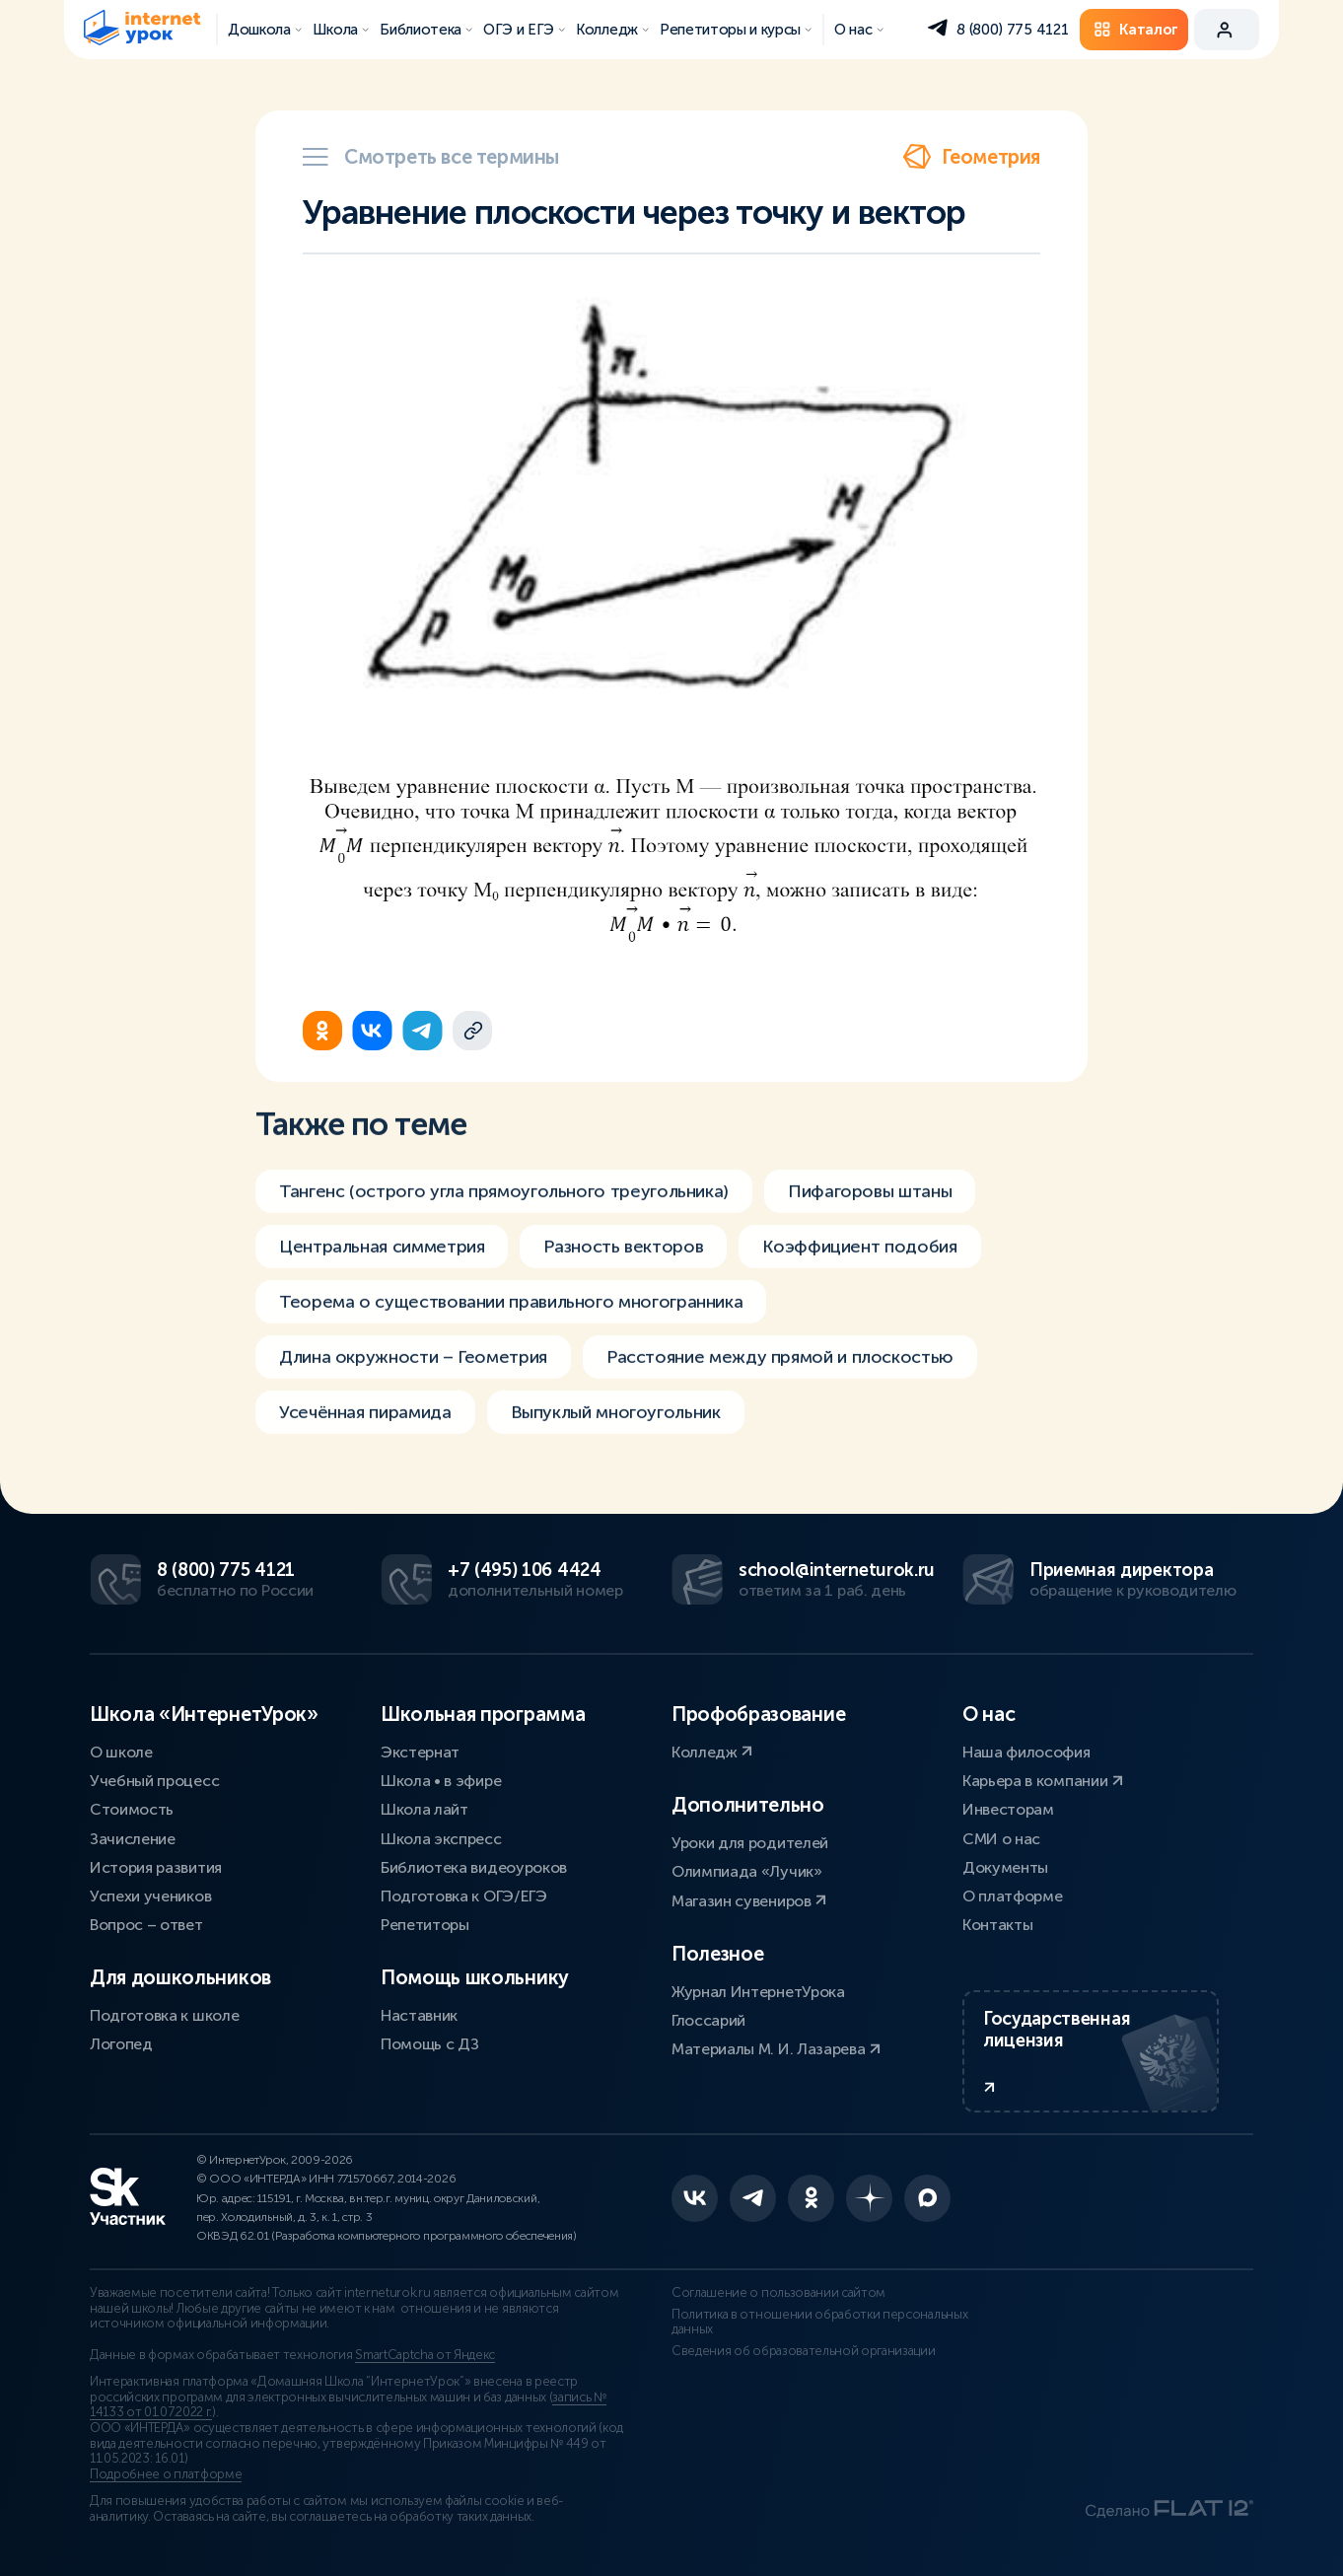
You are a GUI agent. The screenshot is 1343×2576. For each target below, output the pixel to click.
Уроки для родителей (750, 1842)
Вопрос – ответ (146, 1924)
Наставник (419, 2015)
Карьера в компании (1042, 1780)
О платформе (1012, 1896)
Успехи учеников (150, 1896)
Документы (1005, 1867)
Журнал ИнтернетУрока (758, 1991)
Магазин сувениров (749, 1901)
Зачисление (133, 1838)
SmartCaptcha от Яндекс (425, 2355)
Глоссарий (708, 2020)
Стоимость (132, 1809)
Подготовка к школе (164, 2015)
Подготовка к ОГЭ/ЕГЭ (464, 1896)
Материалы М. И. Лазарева (776, 2048)
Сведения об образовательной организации (804, 2351)
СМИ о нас (1001, 1838)
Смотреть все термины (431, 157)
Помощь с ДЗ (429, 2044)
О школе (121, 1752)
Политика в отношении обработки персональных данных (819, 2322)
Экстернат (420, 1752)
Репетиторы (425, 1924)
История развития (156, 1867)
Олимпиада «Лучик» (747, 1871)
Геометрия (971, 157)
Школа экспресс (441, 1838)
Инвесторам (1008, 1809)
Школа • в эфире (441, 1780)
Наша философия (1026, 1752)
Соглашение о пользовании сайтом (778, 2293)
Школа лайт (424, 1809)
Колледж (712, 1752)
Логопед (121, 2044)
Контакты (997, 1924)
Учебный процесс (154, 1780)
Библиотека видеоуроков (474, 1867)
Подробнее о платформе (166, 2474)
